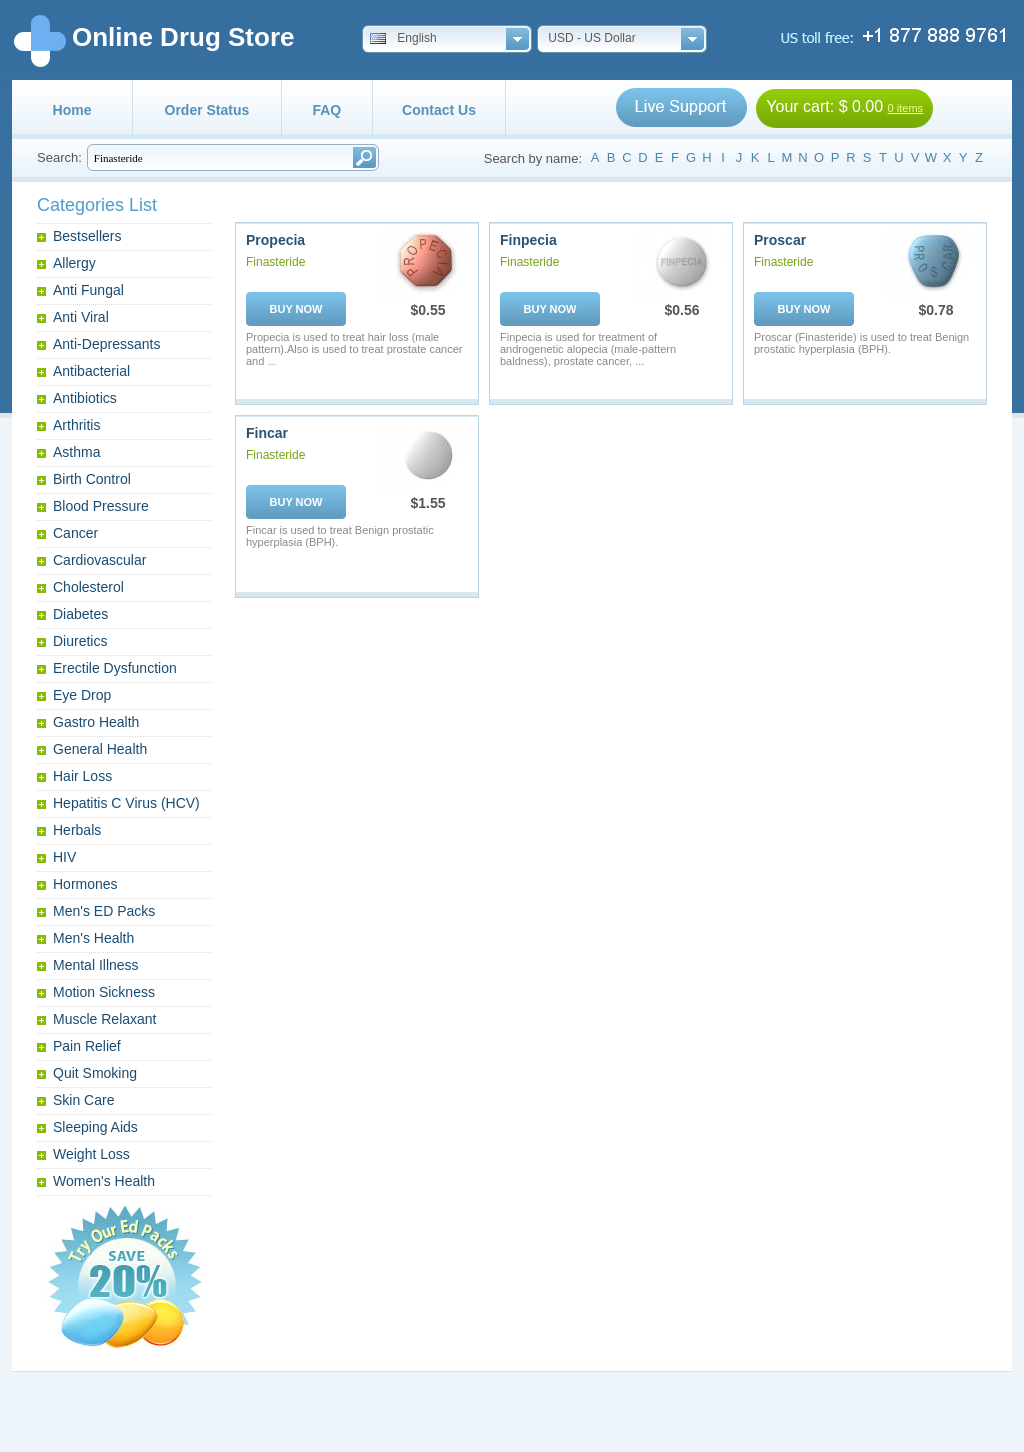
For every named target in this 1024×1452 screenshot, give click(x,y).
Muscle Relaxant (105, 1019)
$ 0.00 (861, 106)
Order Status (207, 110)
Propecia (275, 240)
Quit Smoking (95, 1073)
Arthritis (76, 425)
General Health (100, 749)
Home (72, 110)
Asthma (76, 452)
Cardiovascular (99, 560)
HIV (64, 857)
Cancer (75, 533)
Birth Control (92, 479)
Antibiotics (85, 398)
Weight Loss (91, 1154)
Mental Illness (96, 965)
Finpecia (528, 240)
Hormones (85, 884)
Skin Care (83, 1100)
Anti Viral (81, 317)
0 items (905, 108)
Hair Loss (82, 776)
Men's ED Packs (104, 911)
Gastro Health (96, 722)
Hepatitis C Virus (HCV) (126, 803)
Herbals (77, 830)
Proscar (780, 240)
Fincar (267, 433)
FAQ (326, 110)
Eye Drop (82, 695)
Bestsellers (87, 236)
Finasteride (275, 262)
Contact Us (439, 110)
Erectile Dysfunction (115, 668)
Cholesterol (88, 587)
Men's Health (93, 938)
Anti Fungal (88, 290)
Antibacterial (91, 371)
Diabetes (80, 614)
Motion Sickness (104, 992)
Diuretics (80, 641)
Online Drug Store (183, 37)
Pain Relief (87, 1046)
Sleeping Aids (95, 1127)
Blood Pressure (101, 506)
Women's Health (104, 1181)
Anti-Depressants (106, 344)
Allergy (74, 263)
